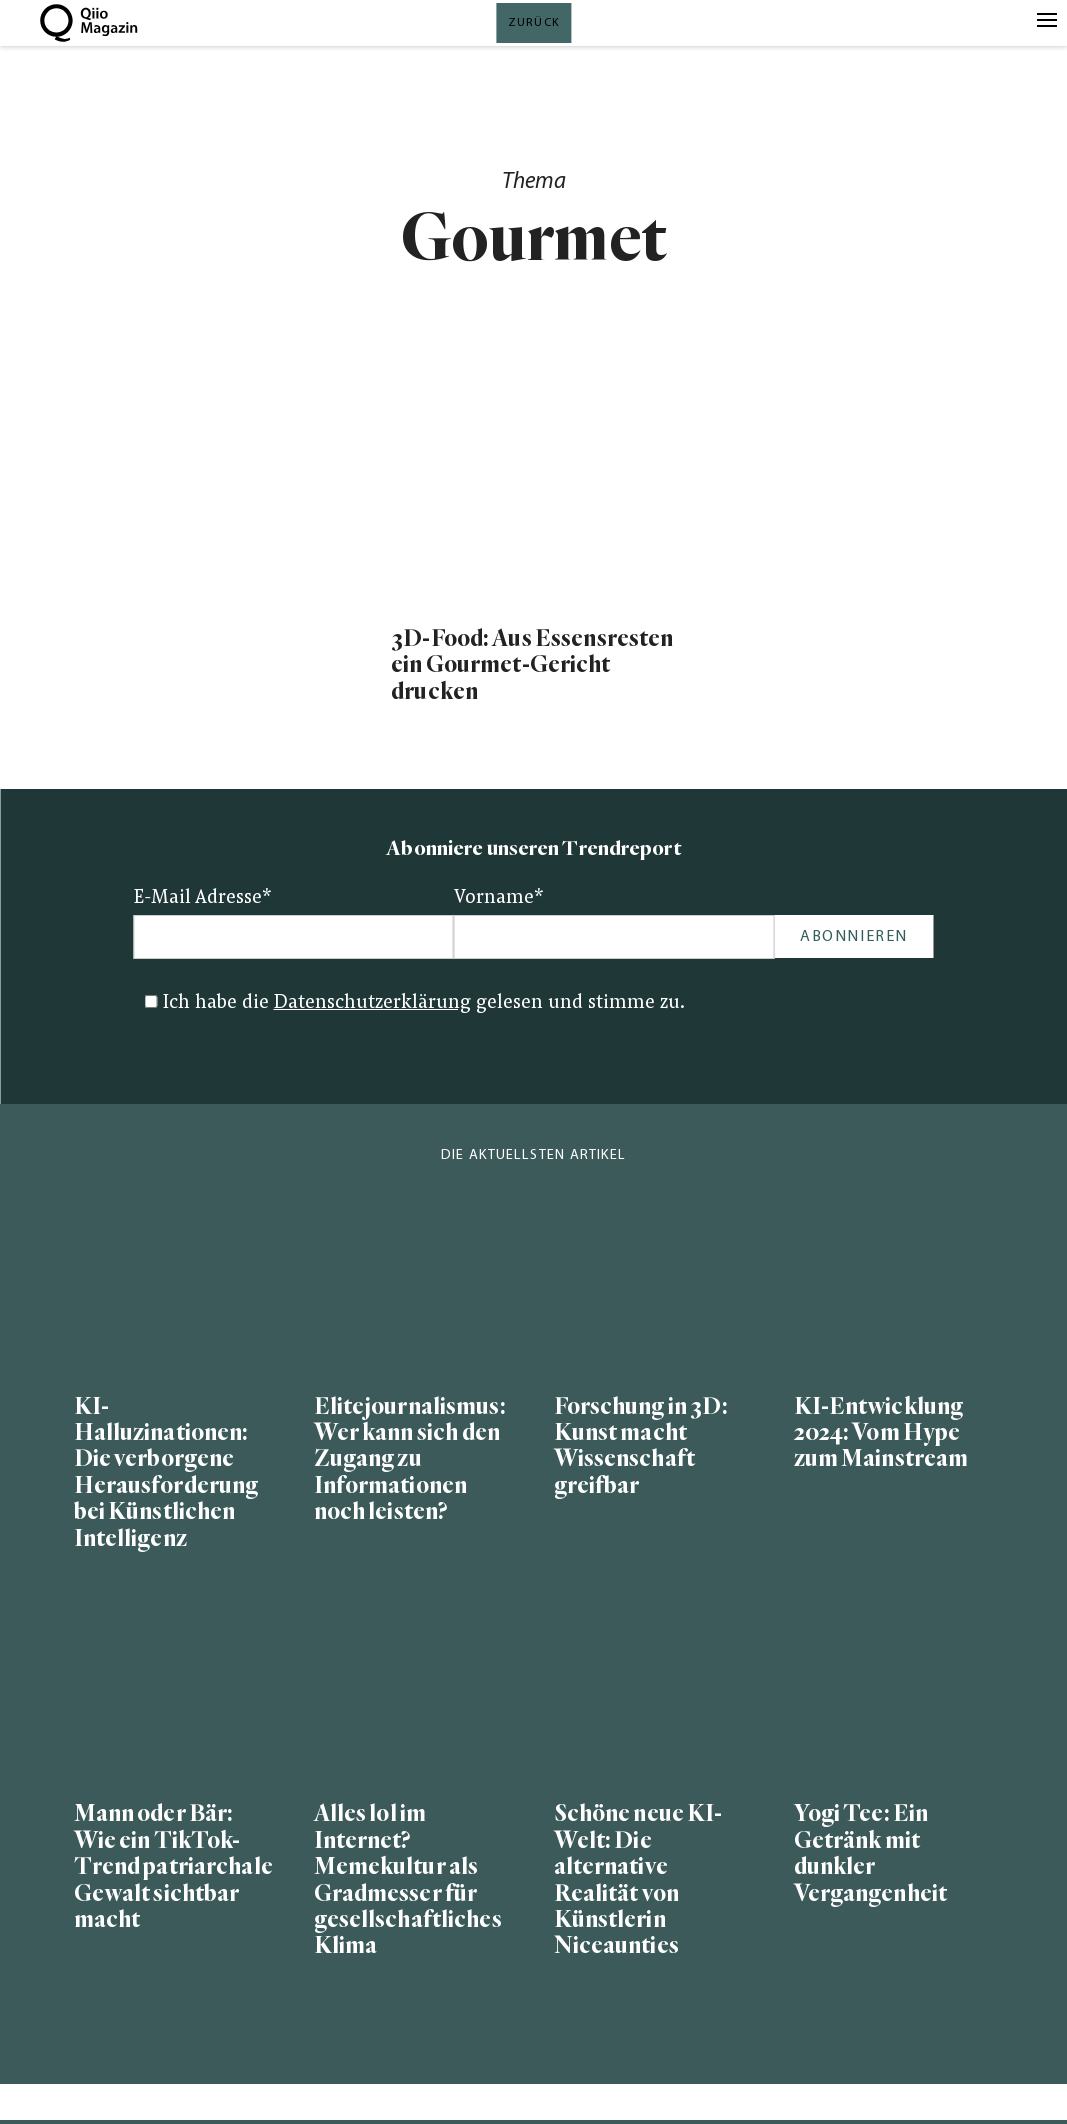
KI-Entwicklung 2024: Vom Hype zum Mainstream (881, 1433)
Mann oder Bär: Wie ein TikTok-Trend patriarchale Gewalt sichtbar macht (173, 1867)
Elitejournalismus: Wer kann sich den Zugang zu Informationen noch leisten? (410, 1460)
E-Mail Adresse (203, 898)
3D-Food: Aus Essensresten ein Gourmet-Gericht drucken (532, 665)
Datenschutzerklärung (372, 1003)
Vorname (499, 898)
